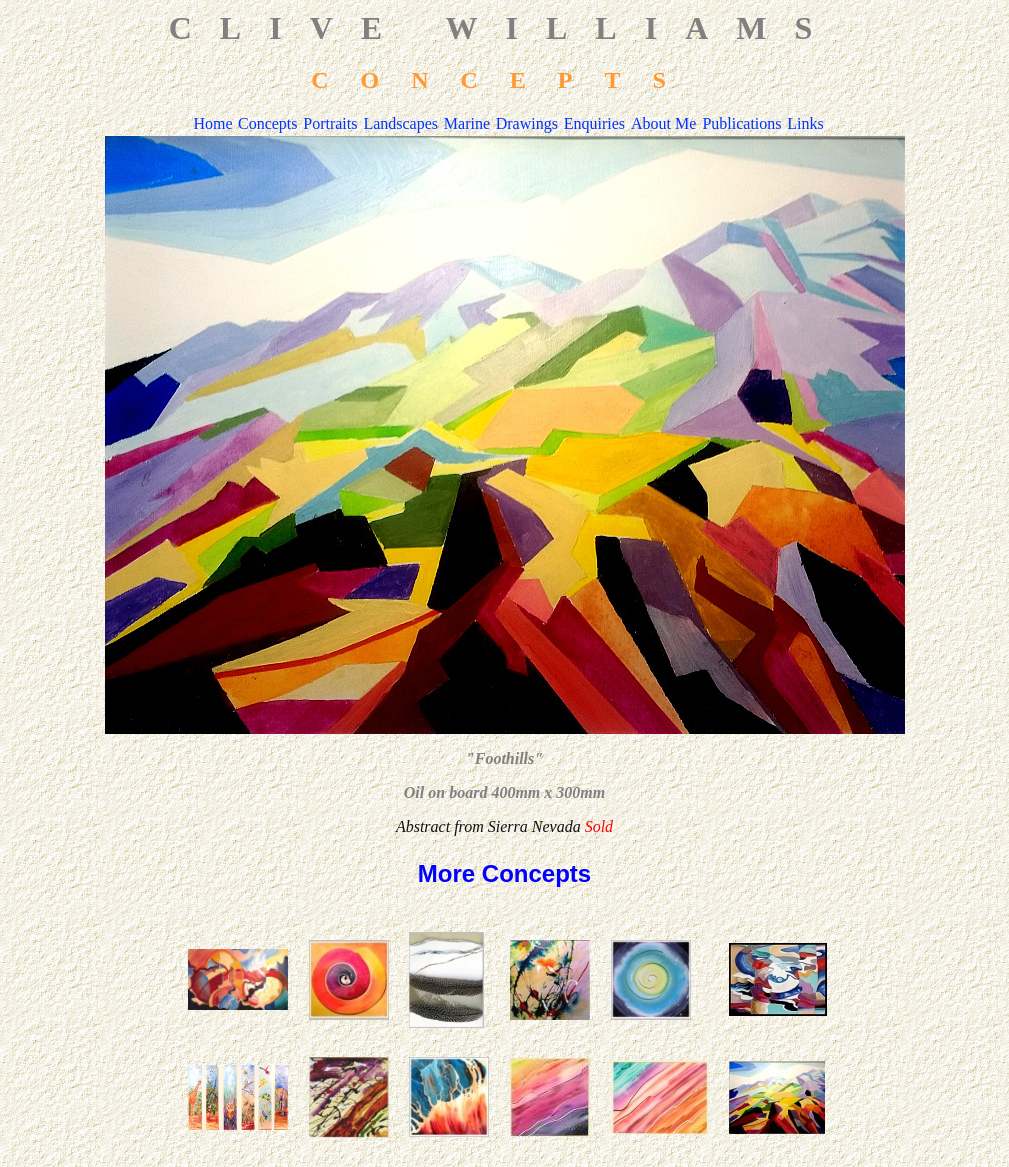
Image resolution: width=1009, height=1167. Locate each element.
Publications (741, 123)
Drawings (527, 123)
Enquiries (594, 123)
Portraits (330, 123)
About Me (663, 123)
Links (805, 123)
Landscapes (400, 123)
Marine (467, 123)
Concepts (268, 123)
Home (212, 123)
